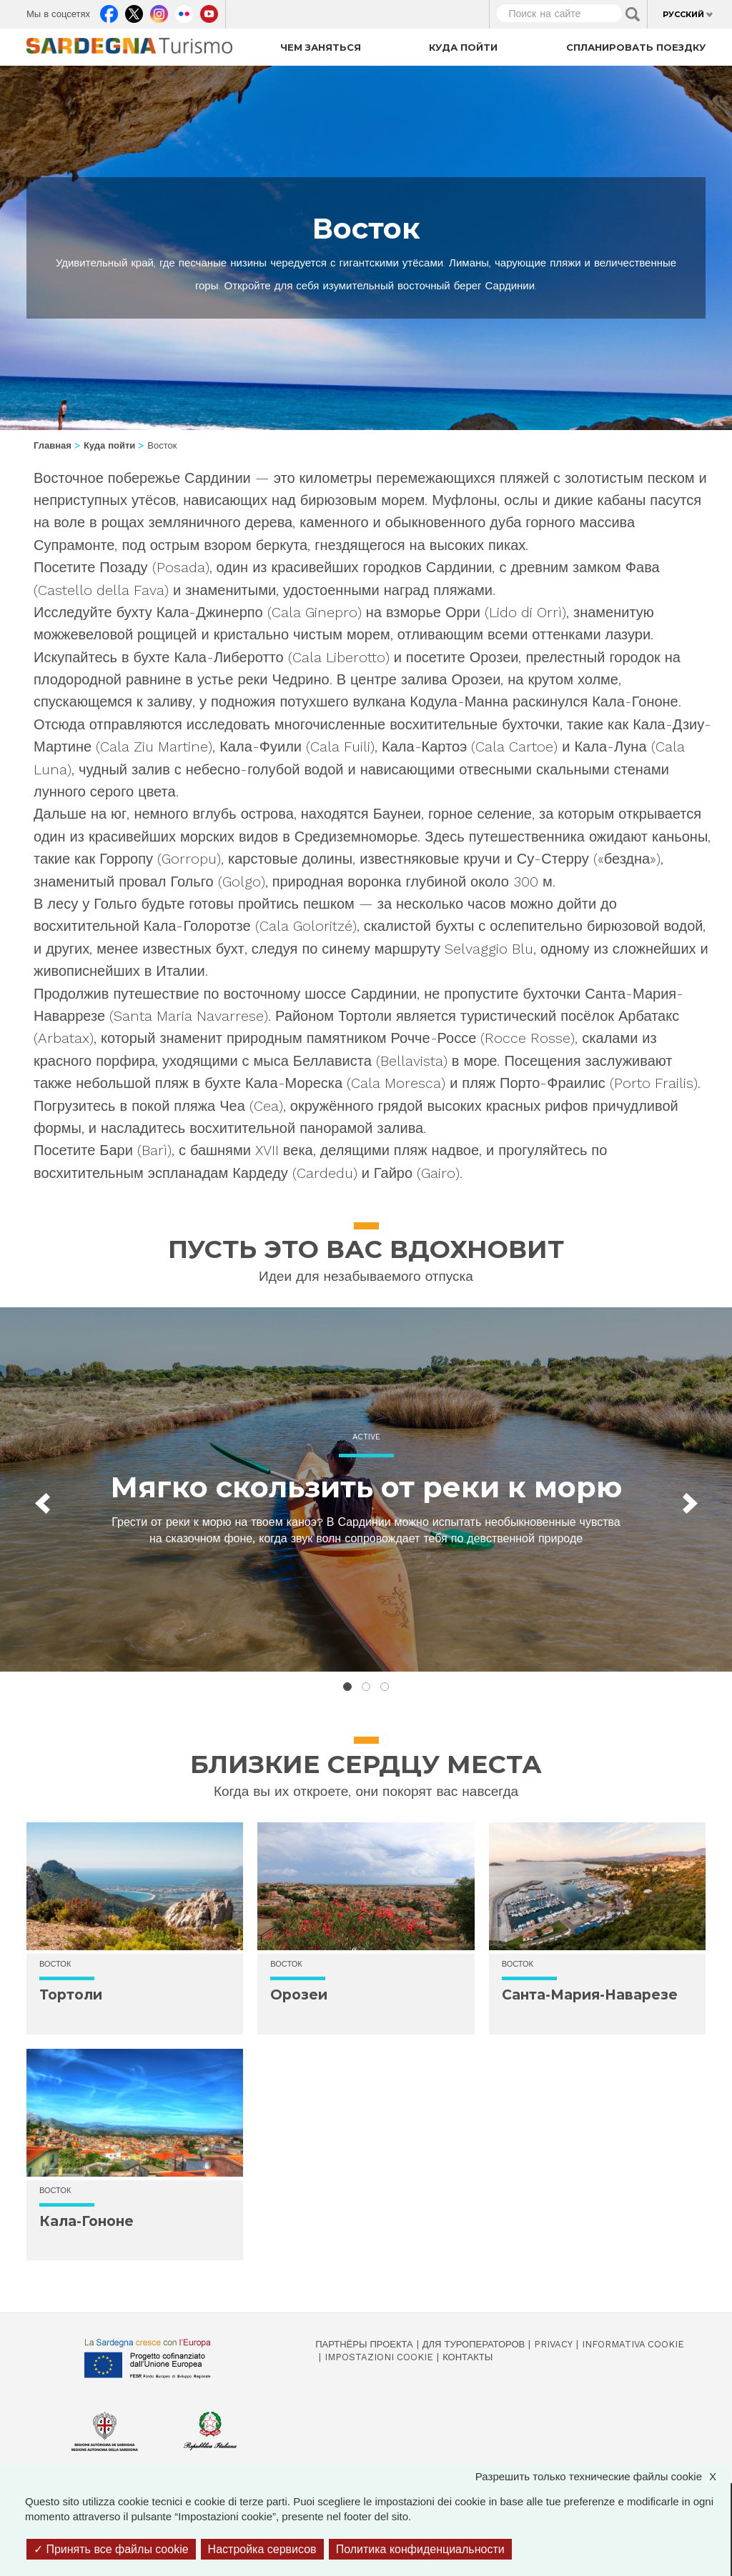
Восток (55, 1964)
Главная (52, 445)
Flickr (184, 11)
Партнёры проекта (364, 2344)
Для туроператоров (473, 2344)
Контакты (467, 2357)
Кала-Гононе (86, 2221)
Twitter (134, 11)
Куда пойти (463, 47)
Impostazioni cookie (379, 2357)
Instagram (159, 11)
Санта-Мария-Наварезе (590, 1995)
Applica (632, 14)
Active (366, 1437)
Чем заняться (320, 47)
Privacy (553, 2344)
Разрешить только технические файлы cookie (603, 2476)
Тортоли (70, 1995)
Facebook (109, 11)
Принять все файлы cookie (111, 2549)
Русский (683, 14)
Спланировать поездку (636, 47)
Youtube (209, 11)
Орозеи (298, 1995)
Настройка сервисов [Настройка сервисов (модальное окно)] (262, 2549)
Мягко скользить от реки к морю (366, 1486)
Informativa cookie (633, 2344)
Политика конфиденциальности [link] (420, 2549)
